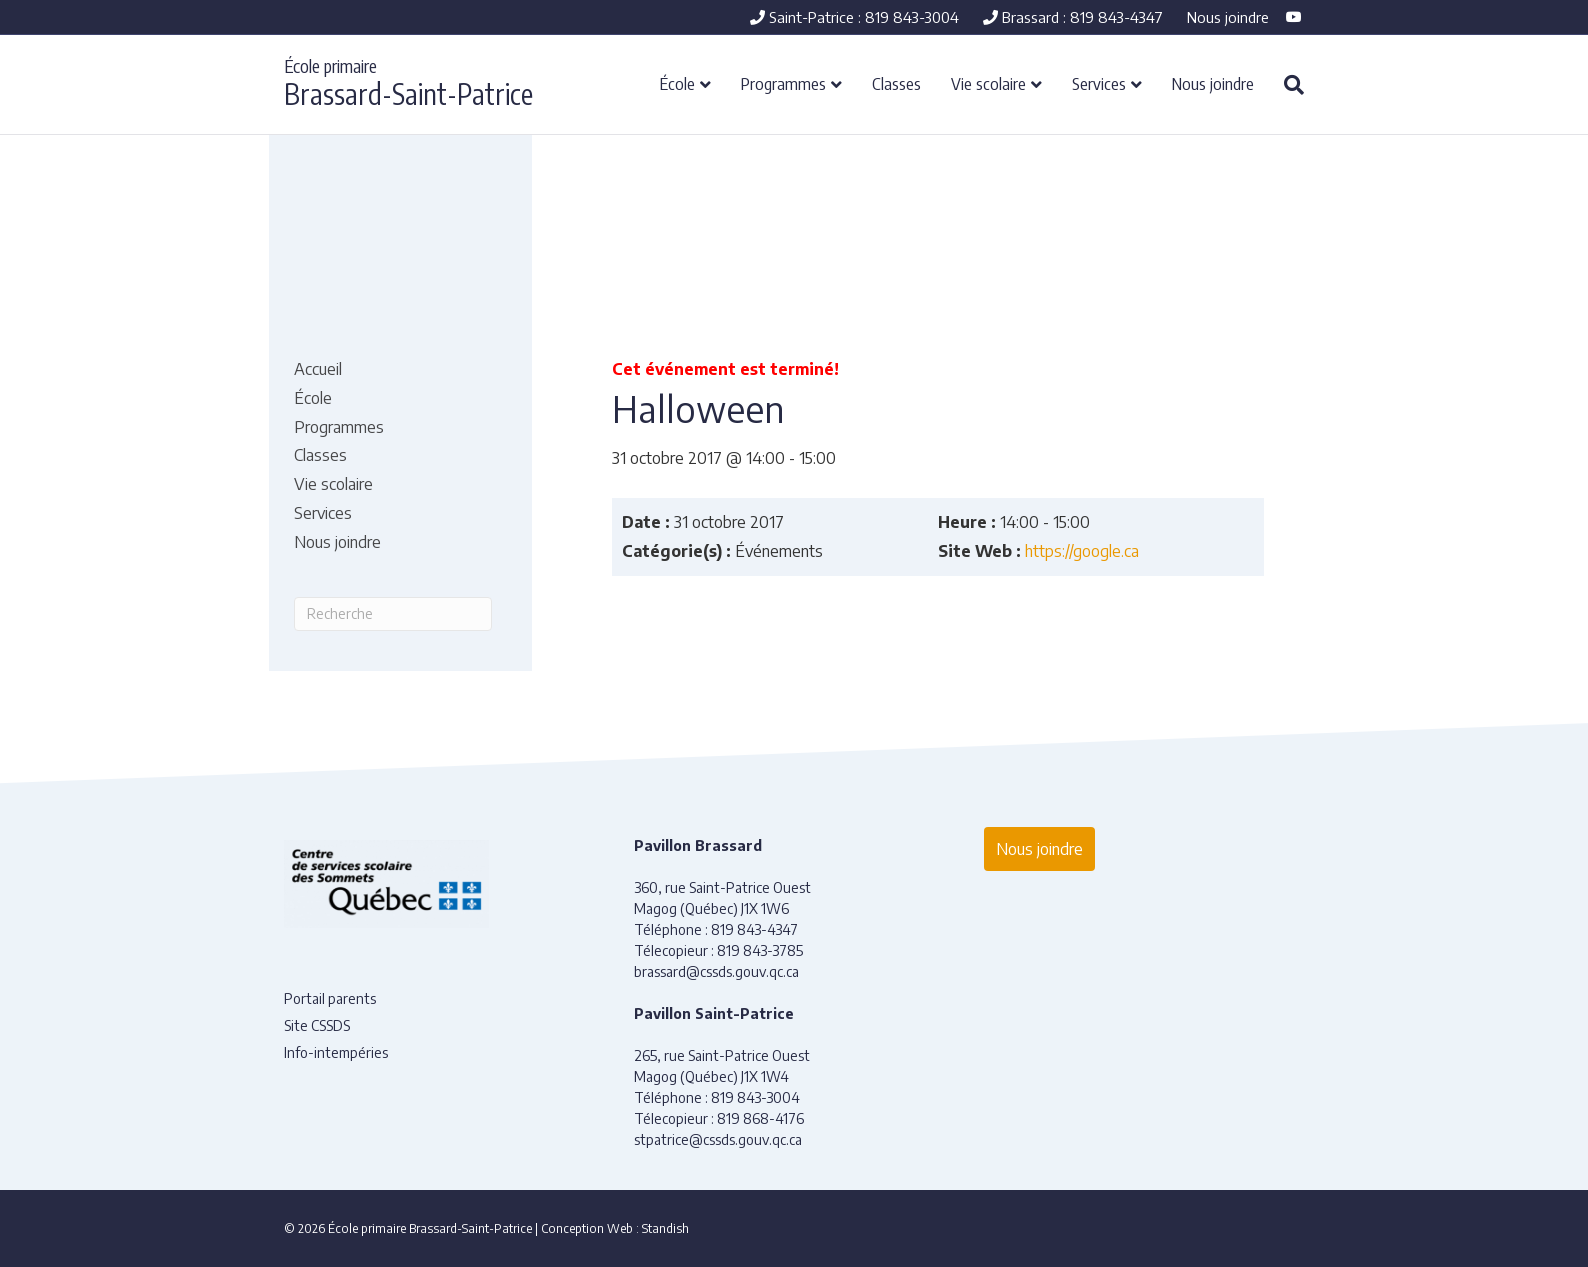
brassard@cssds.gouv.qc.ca (716, 971)
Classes (896, 83)
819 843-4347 (754, 929)
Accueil (318, 369)
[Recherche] (1286, 85)
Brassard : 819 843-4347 (1073, 17)
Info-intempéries (336, 1052)
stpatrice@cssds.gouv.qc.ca (718, 1139)
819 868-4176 (760, 1118)
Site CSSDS (317, 1025)
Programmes (783, 83)
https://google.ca (1082, 551)
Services (1099, 83)
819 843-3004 (755, 1097)
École (677, 83)
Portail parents (330, 998)
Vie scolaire (988, 83)
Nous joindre (1228, 17)
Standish (665, 1228)
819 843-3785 (760, 950)
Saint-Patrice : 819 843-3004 (854, 17)
